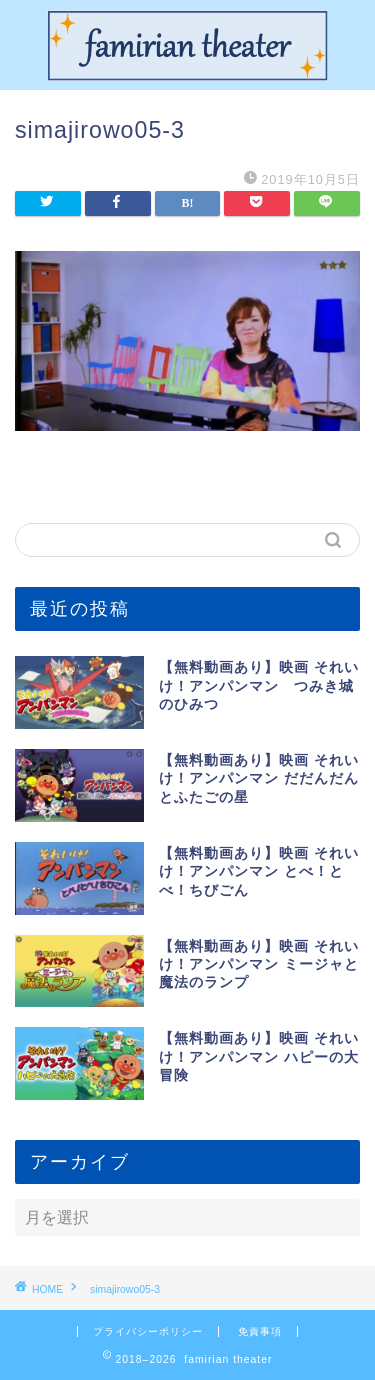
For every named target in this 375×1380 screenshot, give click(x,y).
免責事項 (260, 1331)
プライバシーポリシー (148, 1331)
